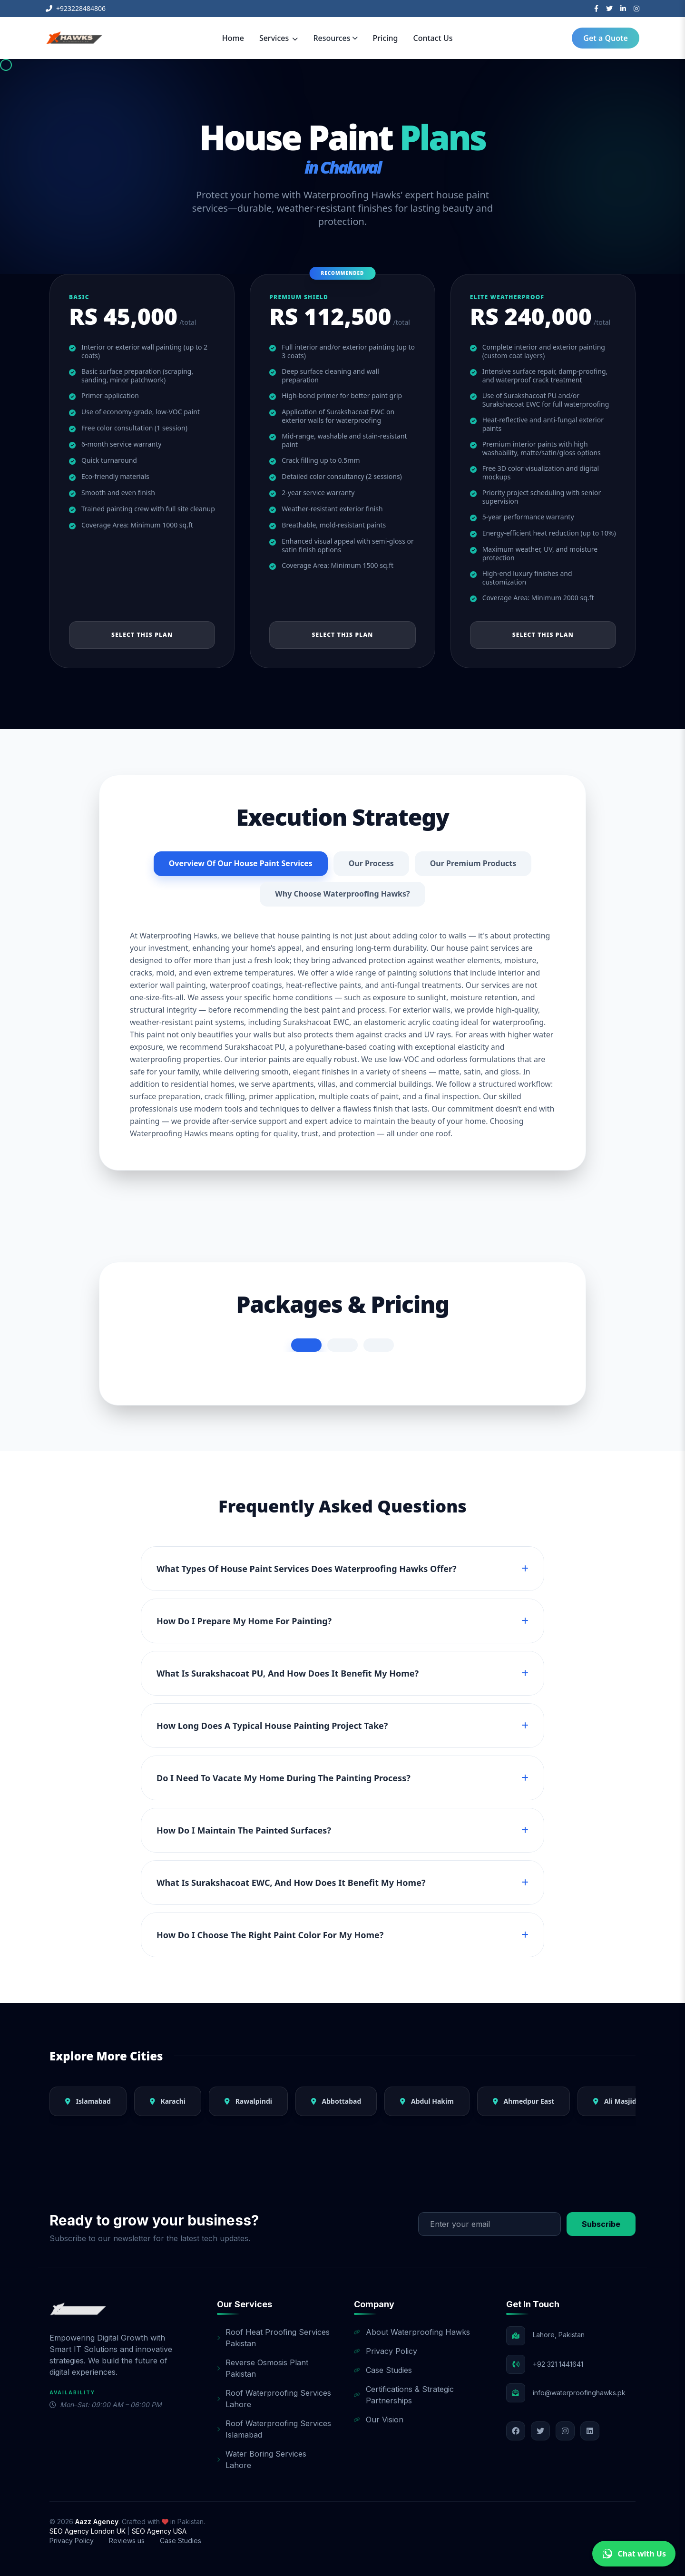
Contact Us (433, 38)
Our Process (371, 864)
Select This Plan (142, 635)
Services (278, 38)
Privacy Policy (385, 2351)
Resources (335, 38)
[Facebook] (596, 8)
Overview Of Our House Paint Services (240, 864)
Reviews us (127, 2541)
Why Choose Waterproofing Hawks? (342, 894)
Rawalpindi (248, 2101)
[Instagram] (636, 8)
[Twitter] (609, 8)
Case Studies (383, 2370)
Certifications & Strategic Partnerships (404, 2394)
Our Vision (378, 2419)
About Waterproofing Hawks (412, 2332)
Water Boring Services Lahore (261, 2459)
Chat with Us (634, 2553)
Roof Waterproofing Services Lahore (274, 2398)
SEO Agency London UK (88, 2531)
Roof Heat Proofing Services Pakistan (273, 2337)
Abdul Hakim (427, 2101)
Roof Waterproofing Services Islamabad (274, 2429)
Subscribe (601, 2224)
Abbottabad (336, 2101)
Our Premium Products (473, 864)
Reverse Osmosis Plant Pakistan (262, 2368)
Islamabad (88, 2101)
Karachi (168, 2101)
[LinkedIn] (623, 8)
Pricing (385, 38)
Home (233, 38)
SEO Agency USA (159, 2531)
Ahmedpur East (523, 2101)
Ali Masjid (614, 2101)
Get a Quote (605, 38)
